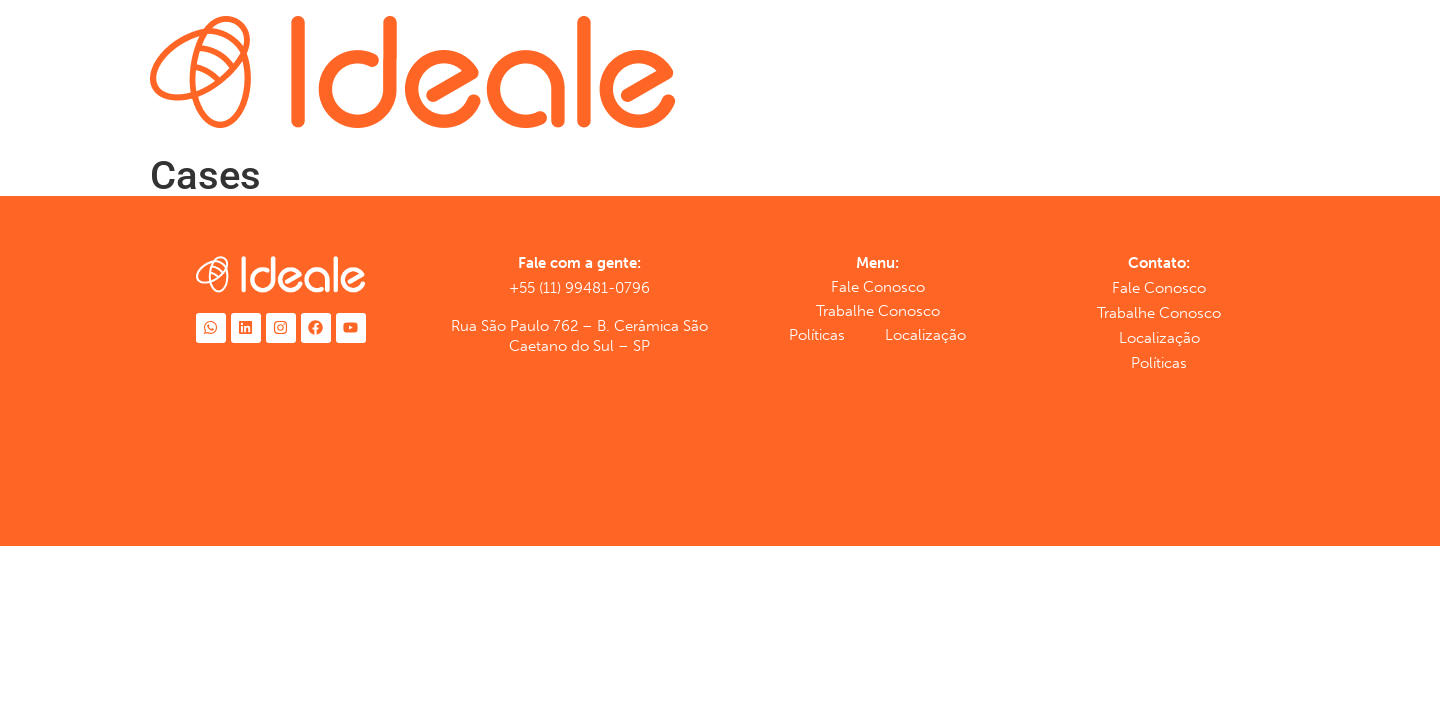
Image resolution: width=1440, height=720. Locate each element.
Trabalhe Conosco (878, 311)
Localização (925, 335)
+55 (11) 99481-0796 (579, 288)
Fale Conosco (878, 287)
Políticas (817, 335)
